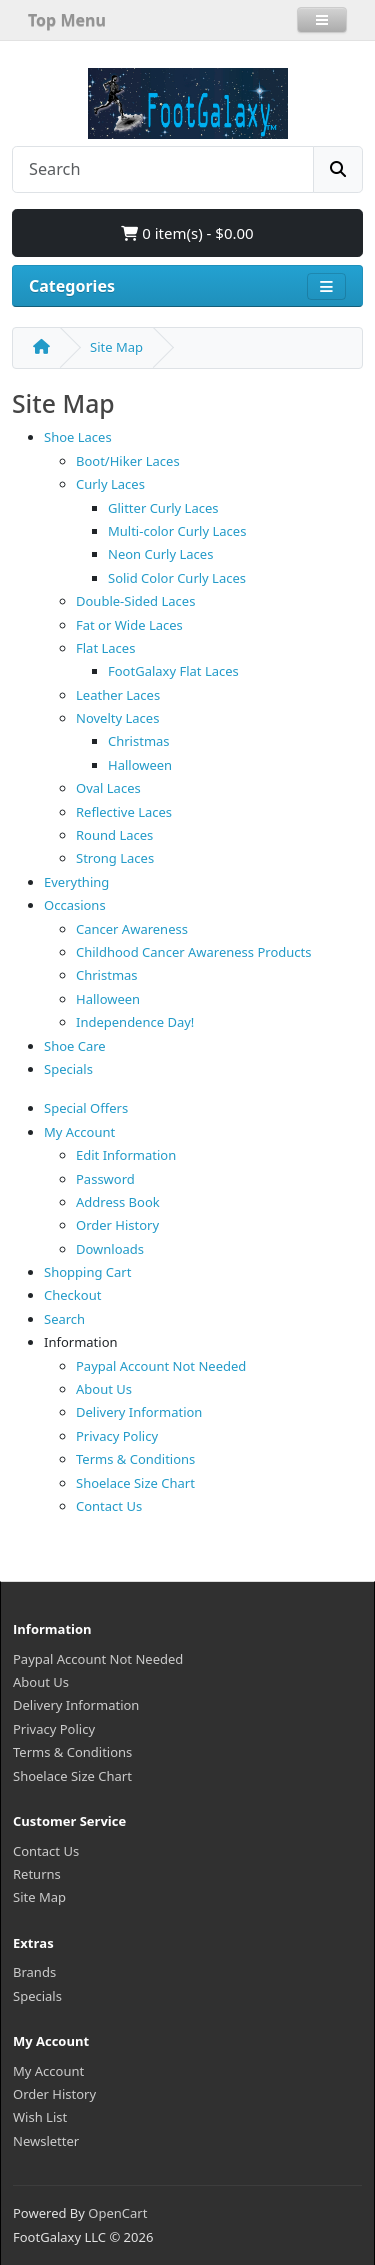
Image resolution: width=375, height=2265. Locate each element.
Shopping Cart (87, 1272)
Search (64, 1319)
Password (105, 1179)
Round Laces (114, 835)
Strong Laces (115, 858)
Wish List (40, 2117)
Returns (37, 1874)
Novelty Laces (117, 718)
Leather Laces (118, 695)
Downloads (110, 1249)
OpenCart (117, 2213)
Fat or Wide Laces (129, 625)
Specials (68, 1069)
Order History (117, 1225)
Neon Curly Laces (160, 554)
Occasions (75, 905)
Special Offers (86, 1108)
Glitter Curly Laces (163, 508)
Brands (34, 1972)
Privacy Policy (117, 1436)
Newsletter (46, 2141)
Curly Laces (110, 484)
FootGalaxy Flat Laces (173, 671)
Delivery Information (139, 1412)
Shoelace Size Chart (135, 1483)
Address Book (118, 1202)
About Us (104, 1389)
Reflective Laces (124, 812)
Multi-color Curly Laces (177, 531)
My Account (79, 1132)
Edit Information (126, 1155)
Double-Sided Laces (135, 601)
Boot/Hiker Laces (128, 461)
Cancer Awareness (132, 929)
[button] (322, 20)
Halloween (140, 765)
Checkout (72, 1295)
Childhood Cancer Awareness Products (193, 952)
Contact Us (109, 1506)
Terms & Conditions (135, 1459)
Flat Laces (105, 648)
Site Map (116, 347)
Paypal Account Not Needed (161, 1366)
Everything (76, 882)
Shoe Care (75, 1046)
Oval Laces (108, 788)
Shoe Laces (78, 437)
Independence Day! (135, 1022)
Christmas (139, 741)
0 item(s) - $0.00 (187, 233)
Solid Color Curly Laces (177, 578)
